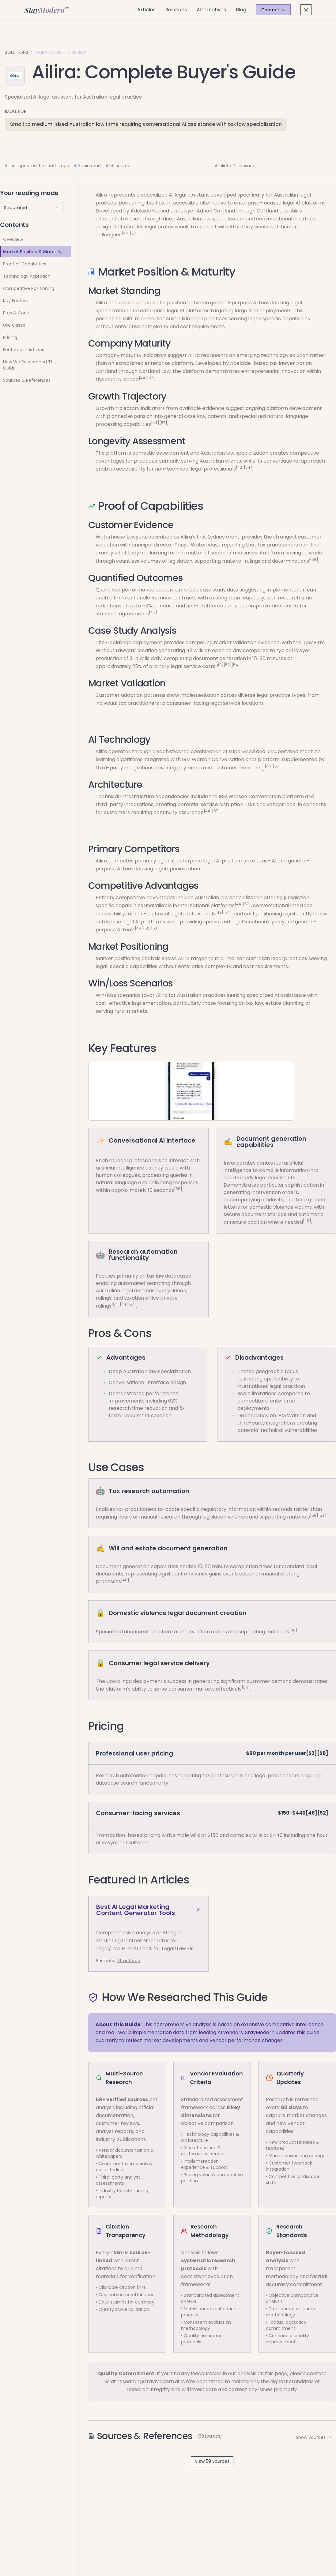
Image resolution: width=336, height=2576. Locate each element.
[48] (219, 664)
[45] (153, 612)
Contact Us (273, 10)
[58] (314, 559)
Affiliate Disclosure (234, 166)
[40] (307, 1220)
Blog (241, 9)
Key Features (17, 301)
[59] (322, 1515)
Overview (13, 239)
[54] (248, 467)
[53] (155, 928)
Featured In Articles (23, 350)
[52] (228, 664)
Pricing (10, 337)
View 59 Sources (212, 2461)
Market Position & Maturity (32, 252)
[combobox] (31, 207)
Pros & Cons (16, 313)
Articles (146, 9)
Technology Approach (27, 276)
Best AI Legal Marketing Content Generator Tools (148, 1910)
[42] (240, 467)
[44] (126, 233)
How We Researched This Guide (30, 365)
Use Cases (14, 325)
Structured (128, 1961)
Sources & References (27, 380)
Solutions (176, 9)
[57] (134, 233)
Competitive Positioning (28, 288)
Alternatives (211, 9)
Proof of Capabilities (24, 264)
